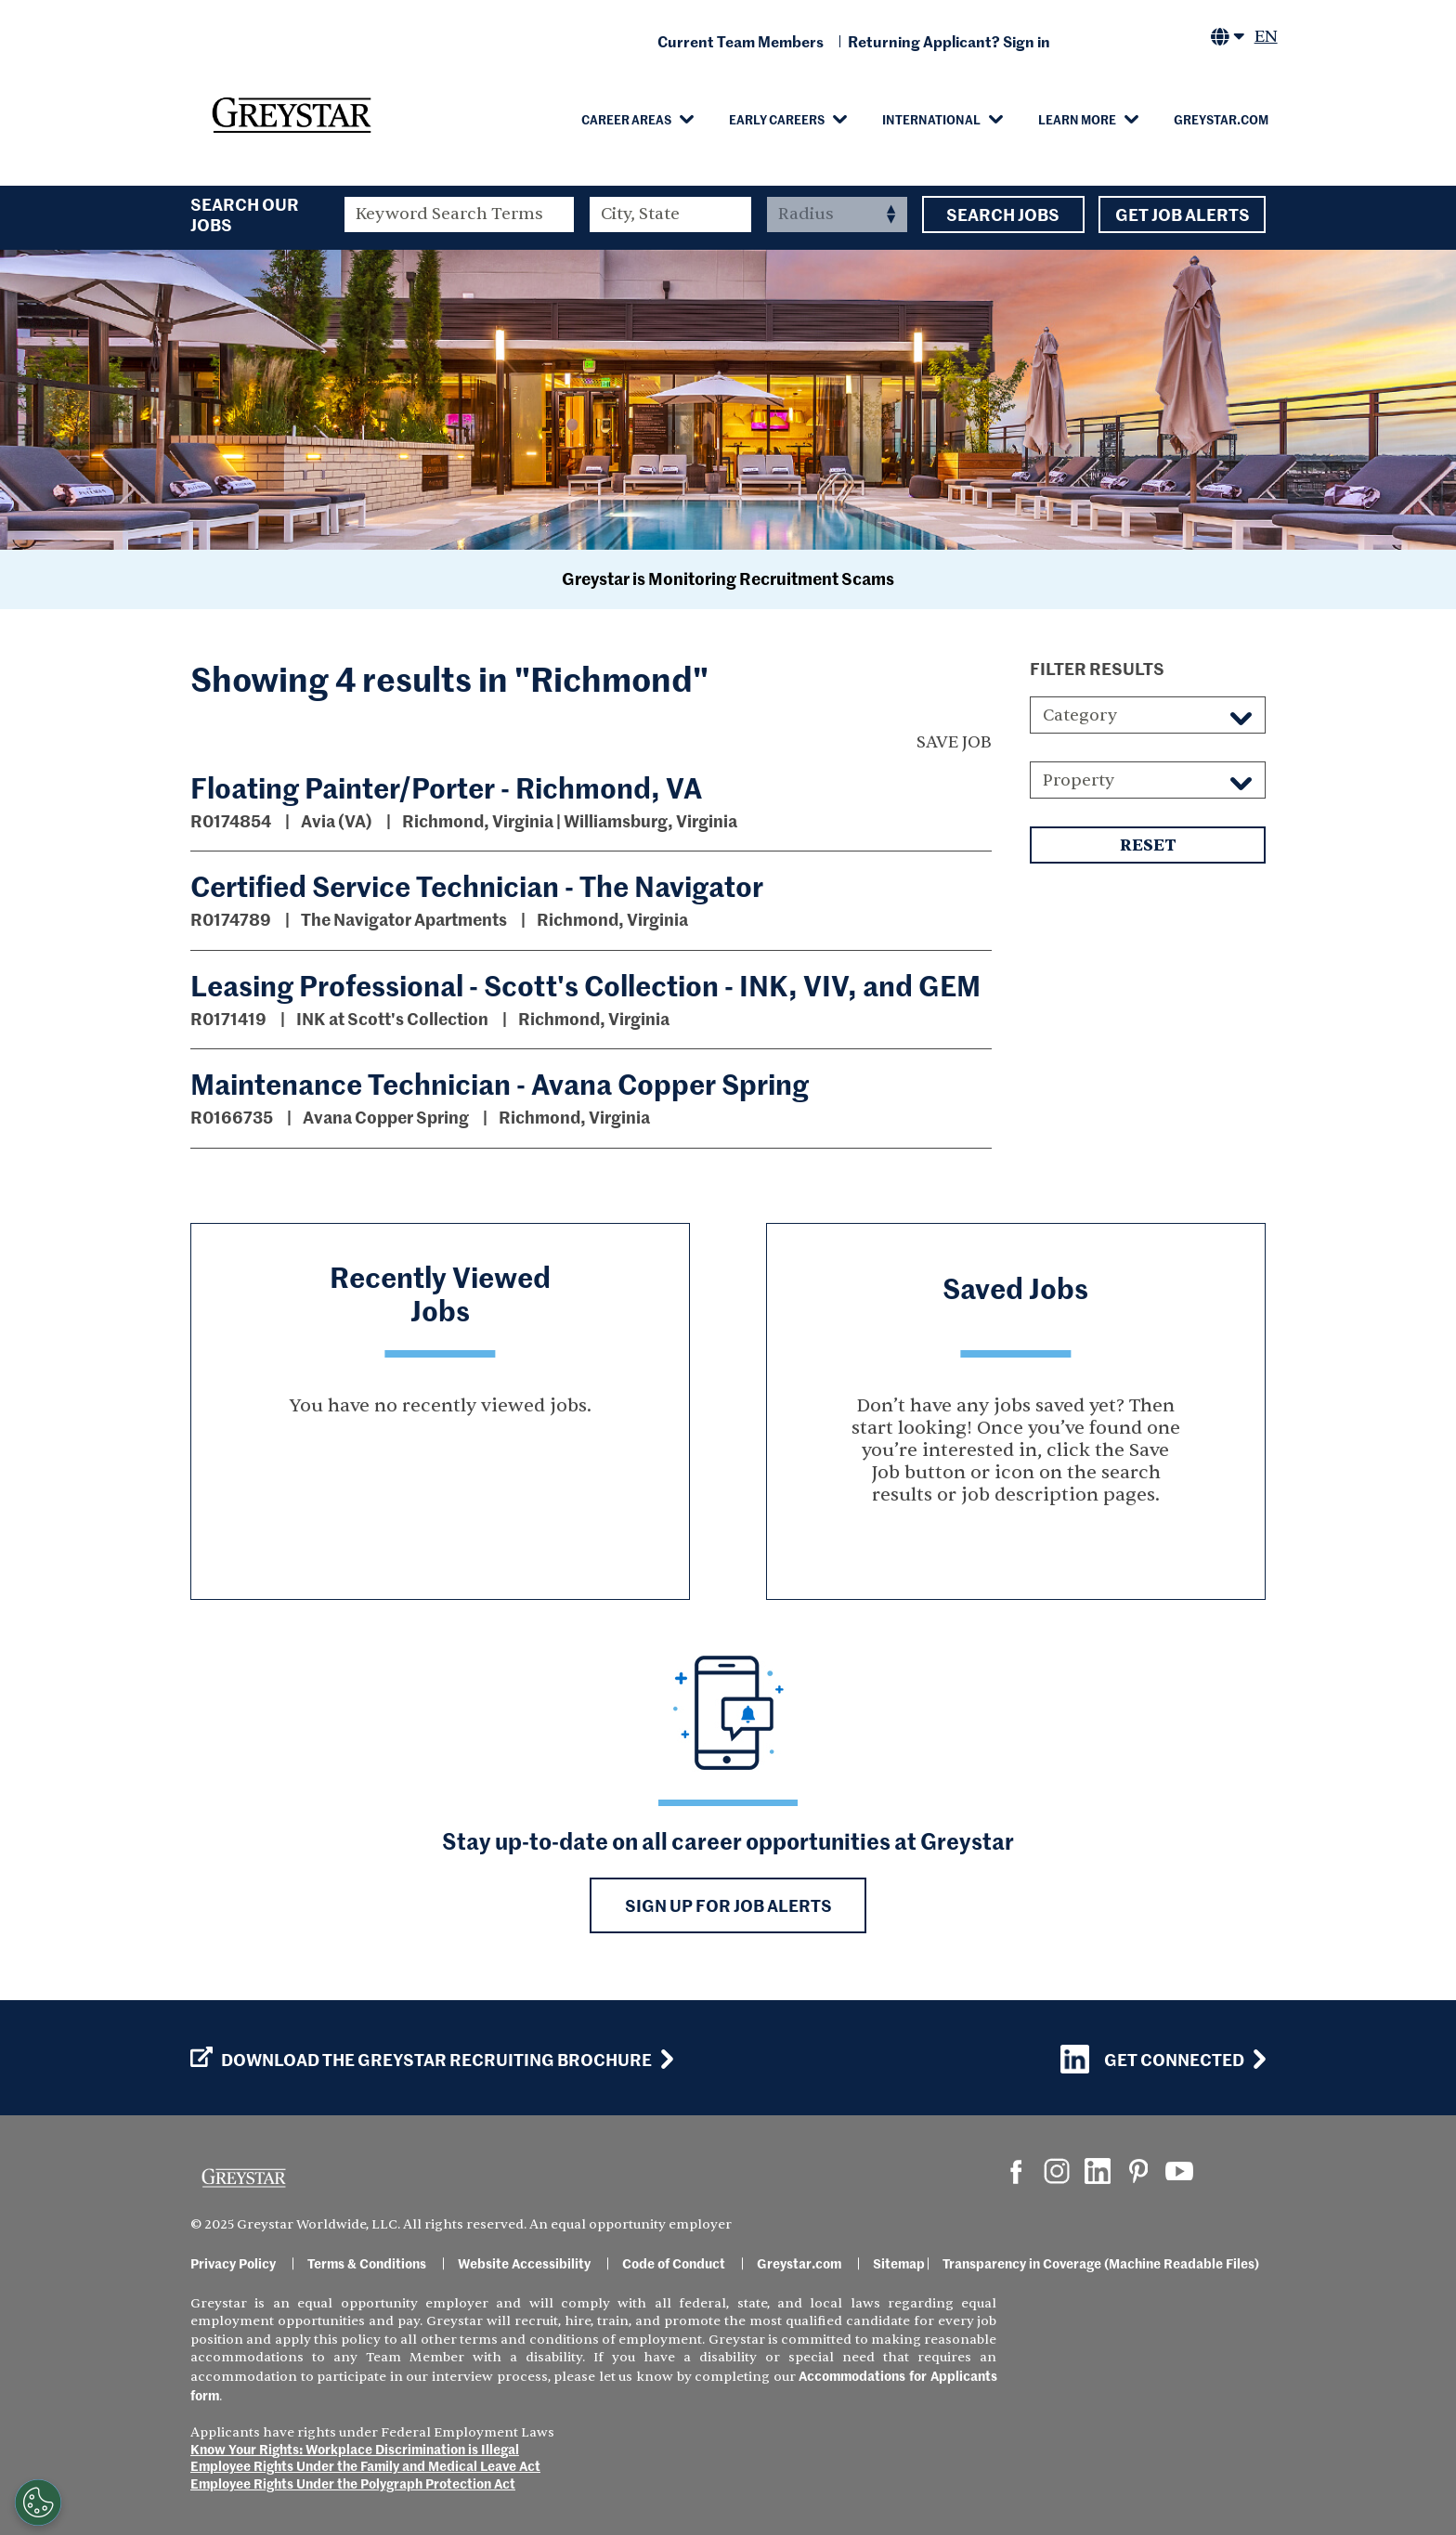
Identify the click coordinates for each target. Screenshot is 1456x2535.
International (931, 119)
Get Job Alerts (1182, 214)
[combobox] (671, 214)
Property (1078, 780)
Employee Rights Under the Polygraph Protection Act (352, 2483)
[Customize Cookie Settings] (38, 2502)
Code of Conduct (673, 2263)
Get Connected (1152, 2059)
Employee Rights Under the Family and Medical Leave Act (365, 2465)
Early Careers (777, 119)
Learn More (1077, 119)
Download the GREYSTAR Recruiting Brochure (421, 2059)
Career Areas (626, 119)
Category (1080, 715)
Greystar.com (1221, 119)
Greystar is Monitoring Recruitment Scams (728, 578)
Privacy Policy (233, 2263)
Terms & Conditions (366, 2263)
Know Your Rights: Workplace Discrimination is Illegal (354, 2448)
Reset (1148, 845)
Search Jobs (1003, 214)
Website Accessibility (524, 2263)
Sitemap (899, 2263)
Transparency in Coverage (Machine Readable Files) (1100, 2263)
